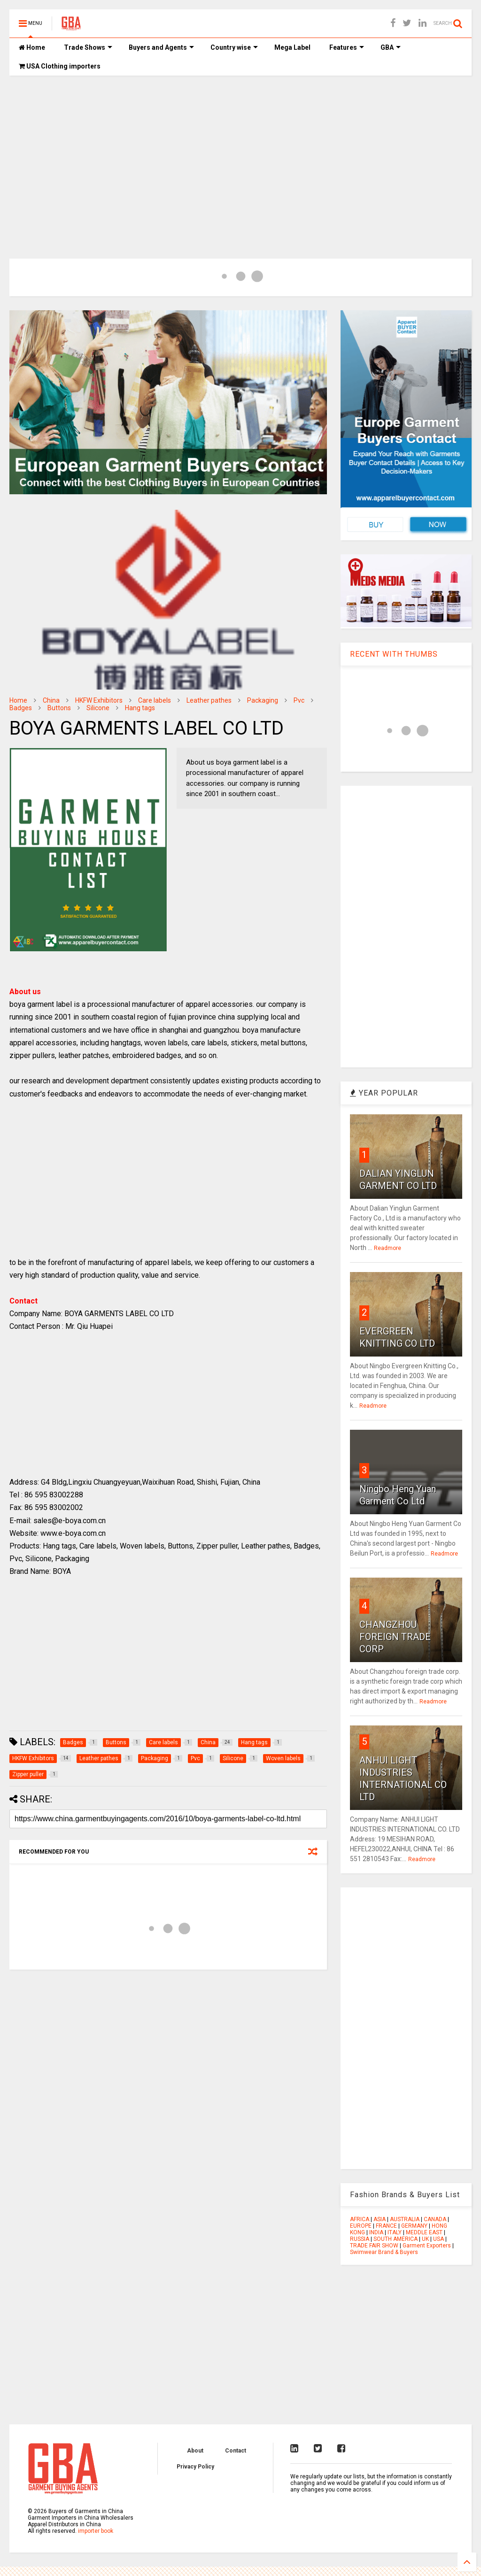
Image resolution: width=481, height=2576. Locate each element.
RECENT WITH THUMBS (394, 654)
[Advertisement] (240, 155)
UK (425, 2239)
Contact (235, 2450)
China (51, 700)
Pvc (299, 700)
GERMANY (414, 2226)
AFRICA (359, 2219)
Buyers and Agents (161, 47)
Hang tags (140, 708)
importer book (95, 2531)
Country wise (234, 47)
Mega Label (292, 47)
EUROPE (361, 2226)
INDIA (376, 2232)
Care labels (154, 700)
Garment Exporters (427, 2245)
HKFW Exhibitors (99, 700)
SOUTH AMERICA (395, 2239)
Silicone (97, 708)
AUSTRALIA (404, 2219)
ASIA (379, 2219)
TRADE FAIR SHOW (374, 2245)
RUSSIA (359, 2239)
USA (438, 2239)
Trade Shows (88, 47)
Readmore (387, 1248)
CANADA (435, 2219)
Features (346, 47)
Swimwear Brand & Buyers (384, 2252)
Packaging (262, 700)
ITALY (395, 2232)
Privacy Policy (195, 2466)
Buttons (59, 708)
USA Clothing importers (60, 66)
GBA (390, 47)
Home (32, 47)
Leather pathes (209, 700)
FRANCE (386, 2226)
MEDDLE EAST (424, 2232)
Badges (20, 708)
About (195, 2450)
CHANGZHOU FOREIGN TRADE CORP (395, 1637)
